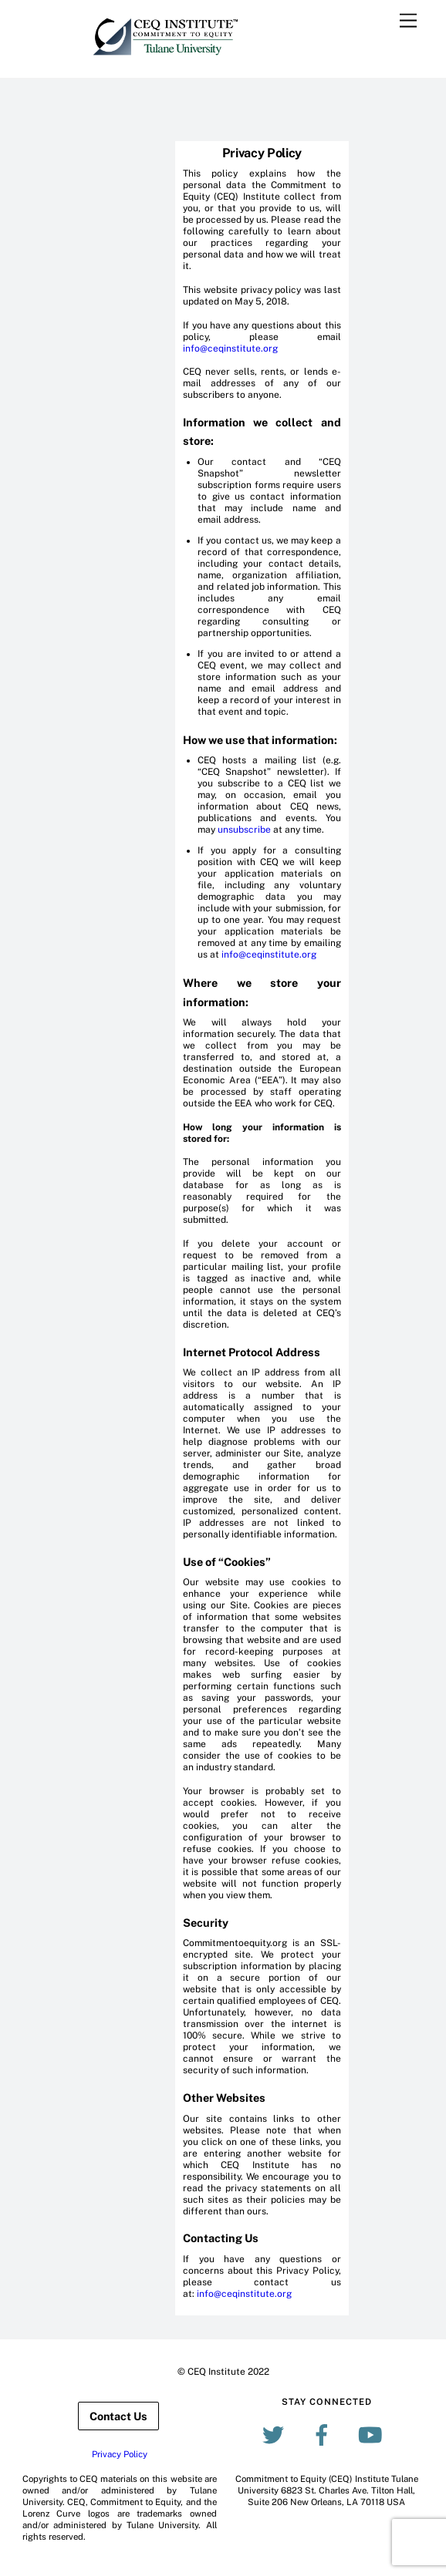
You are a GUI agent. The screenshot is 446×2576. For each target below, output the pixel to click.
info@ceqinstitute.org (230, 348)
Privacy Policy (119, 2454)
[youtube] (373, 2434)
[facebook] (324, 2434)
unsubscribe (244, 829)
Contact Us (118, 2416)
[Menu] (408, 21)
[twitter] (276, 2434)
